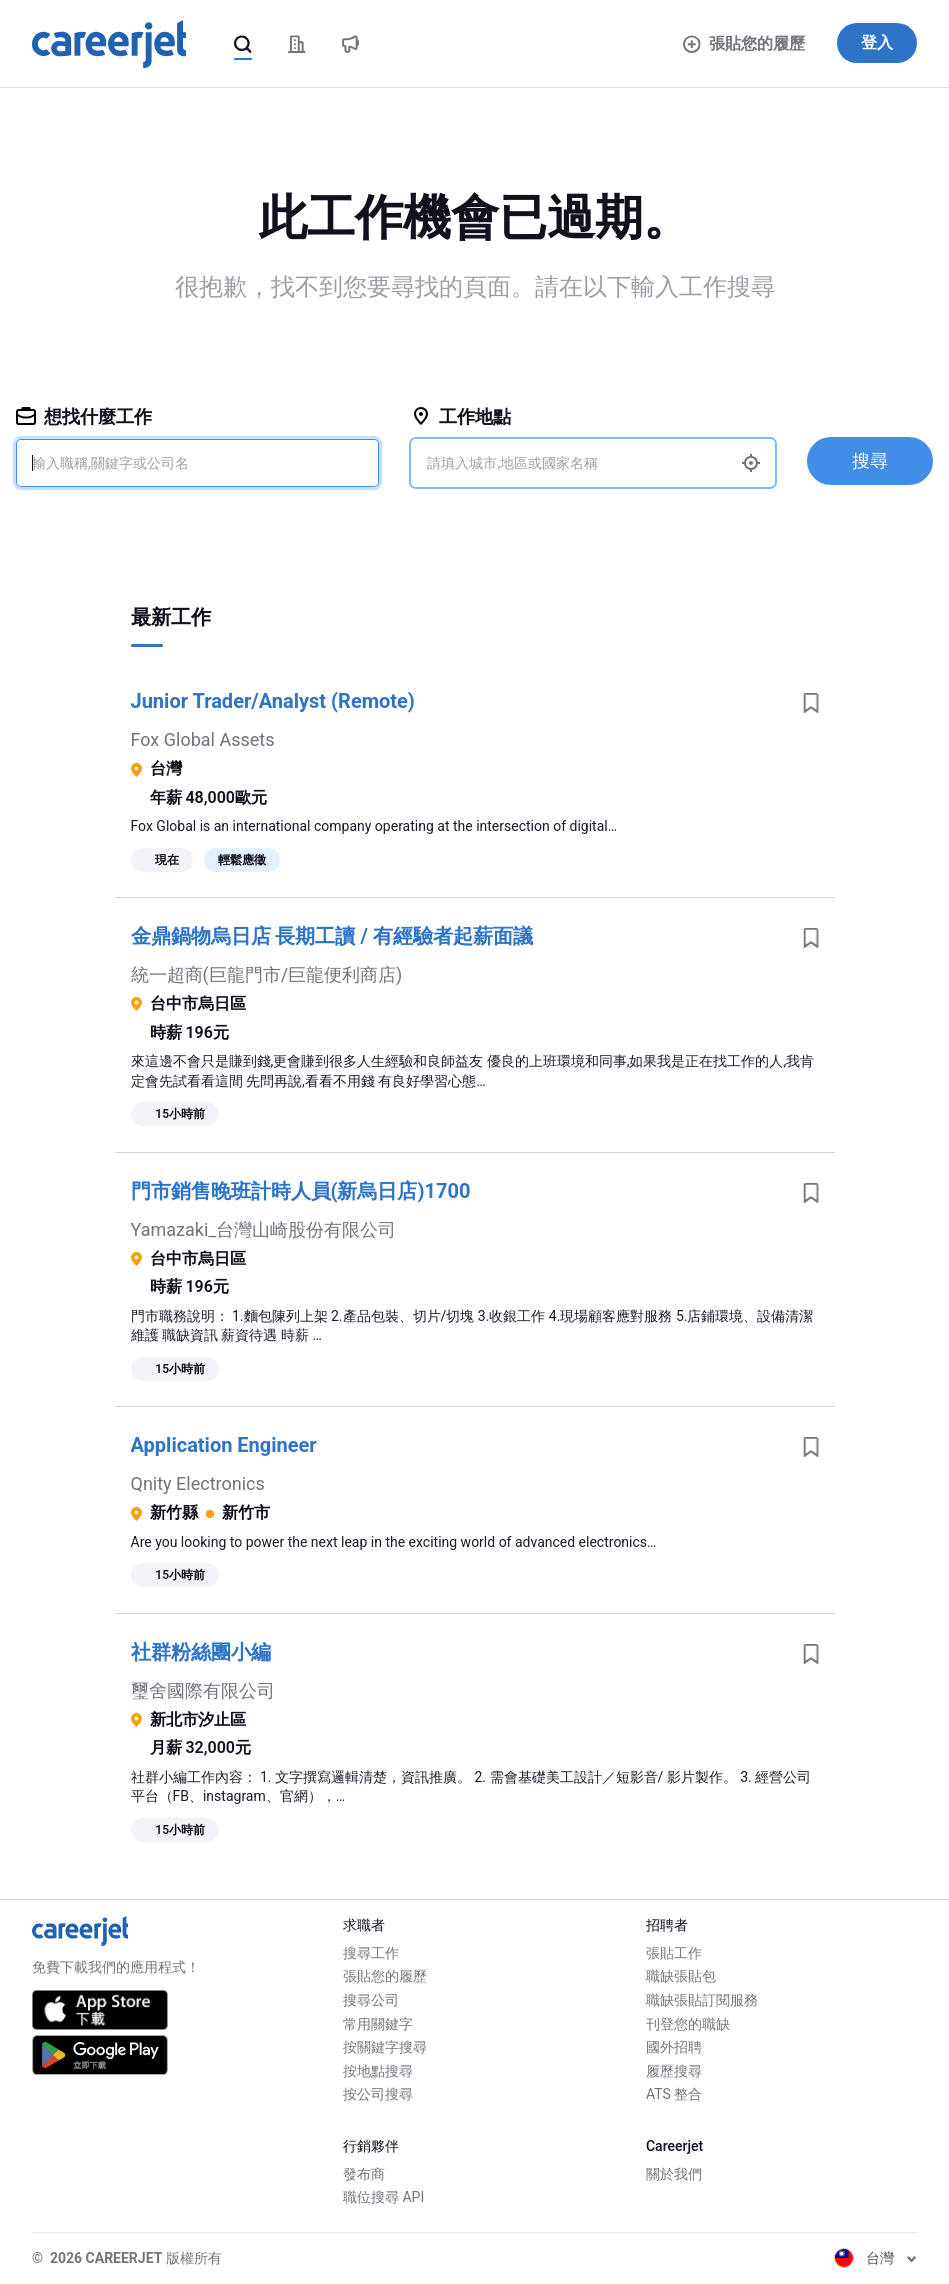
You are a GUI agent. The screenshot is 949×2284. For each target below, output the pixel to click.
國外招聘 (674, 2047)
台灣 (875, 2258)
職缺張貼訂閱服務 (702, 2000)
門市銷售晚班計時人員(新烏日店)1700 (301, 1191)
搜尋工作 (371, 1953)
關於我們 (674, 2174)
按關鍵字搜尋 (385, 2047)
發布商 (364, 2174)
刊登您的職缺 (688, 2024)
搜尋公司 (371, 2000)
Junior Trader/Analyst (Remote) (273, 701)
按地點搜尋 (378, 2071)
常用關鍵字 (378, 2024)
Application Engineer (224, 1445)
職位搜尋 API (383, 2197)
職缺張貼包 (681, 1976)
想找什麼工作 (84, 416)
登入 (877, 42)
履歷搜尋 (674, 2071)
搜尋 (870, 460)
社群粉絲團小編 (201, 1652)
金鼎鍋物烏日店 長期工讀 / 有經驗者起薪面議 (332, 936)
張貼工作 (674, 1953)
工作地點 (461, 416)
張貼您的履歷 (744, 43)
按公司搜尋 (378, 2094)
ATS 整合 (674, 2094)
